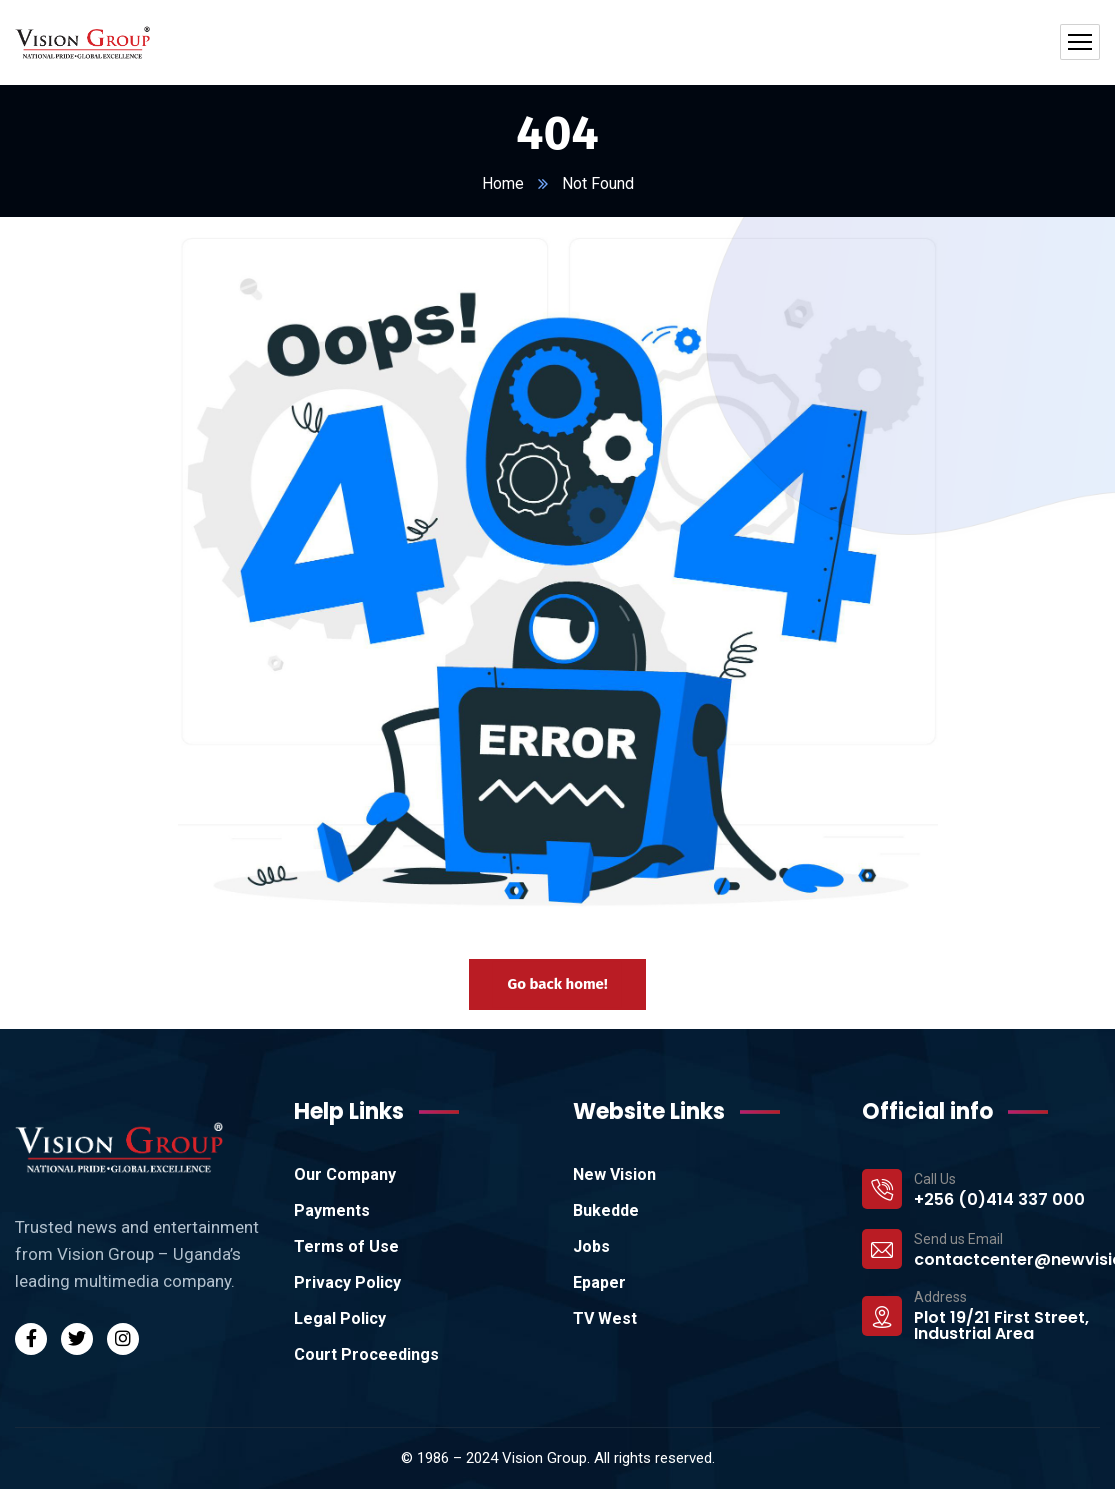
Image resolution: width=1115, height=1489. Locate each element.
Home (503, 183)
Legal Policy (340, 1318)
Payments (332, 1210)
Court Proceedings (366, 1354)
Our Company (345, 1174)
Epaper (599, 1282)
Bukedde (606, 1210)
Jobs (591, 1246)
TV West (605, 1318)
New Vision (614, 1174)
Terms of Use (346, 1246)
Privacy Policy (347, 1282)
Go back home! (557, 984)
